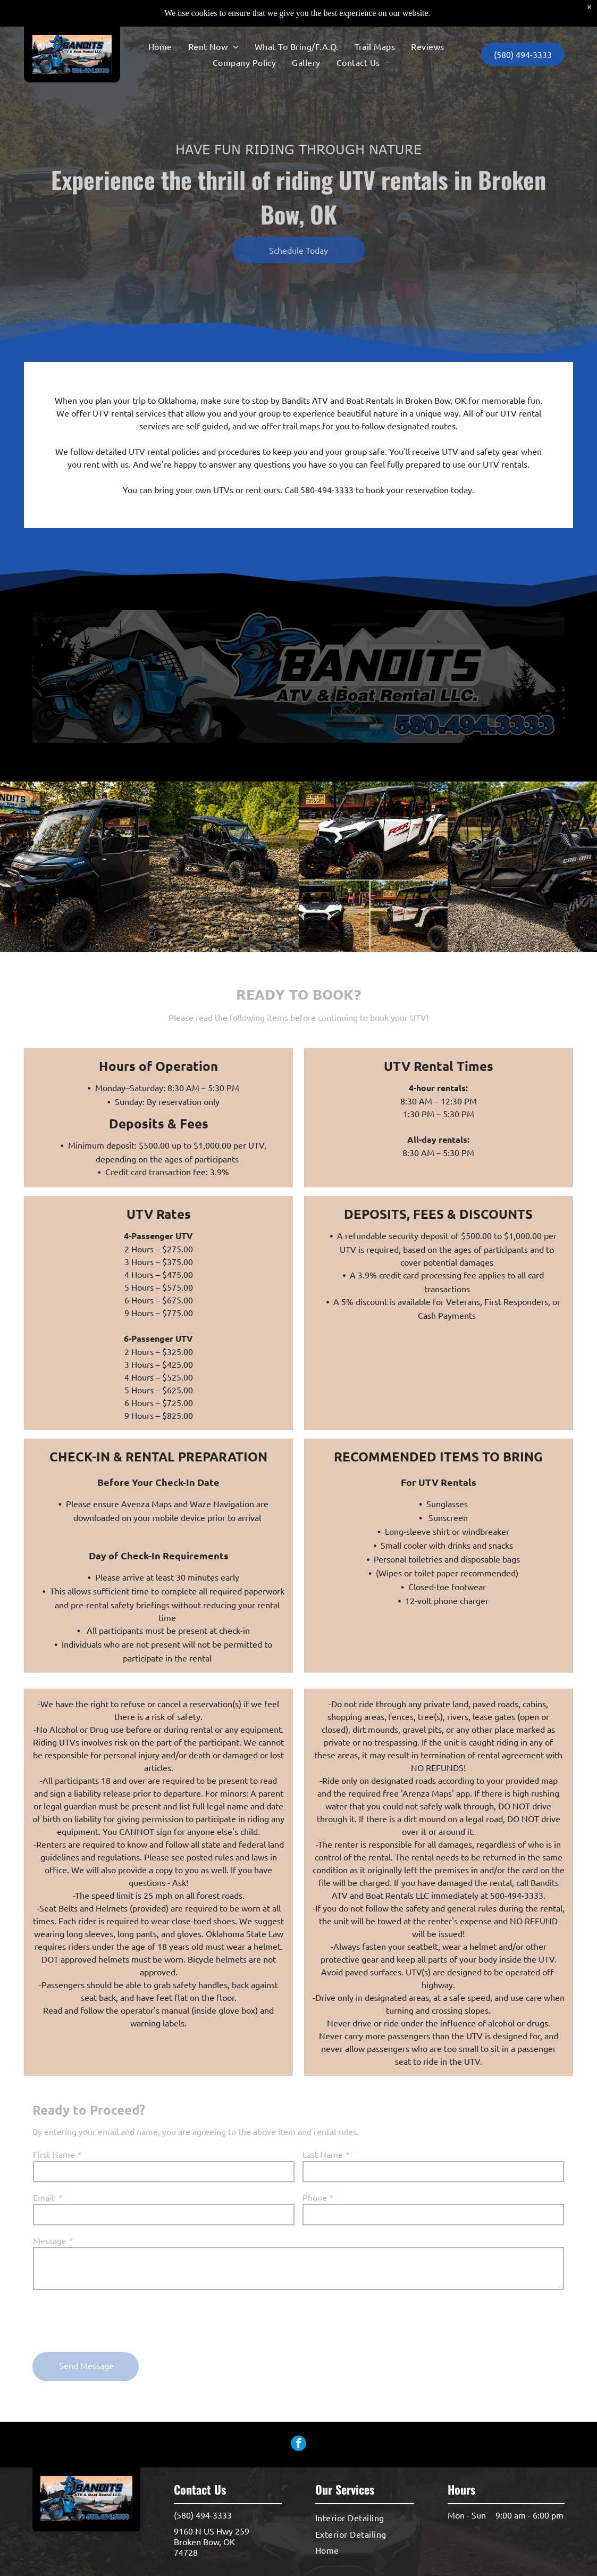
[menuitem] (160, 20)
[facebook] (298, 2445)
